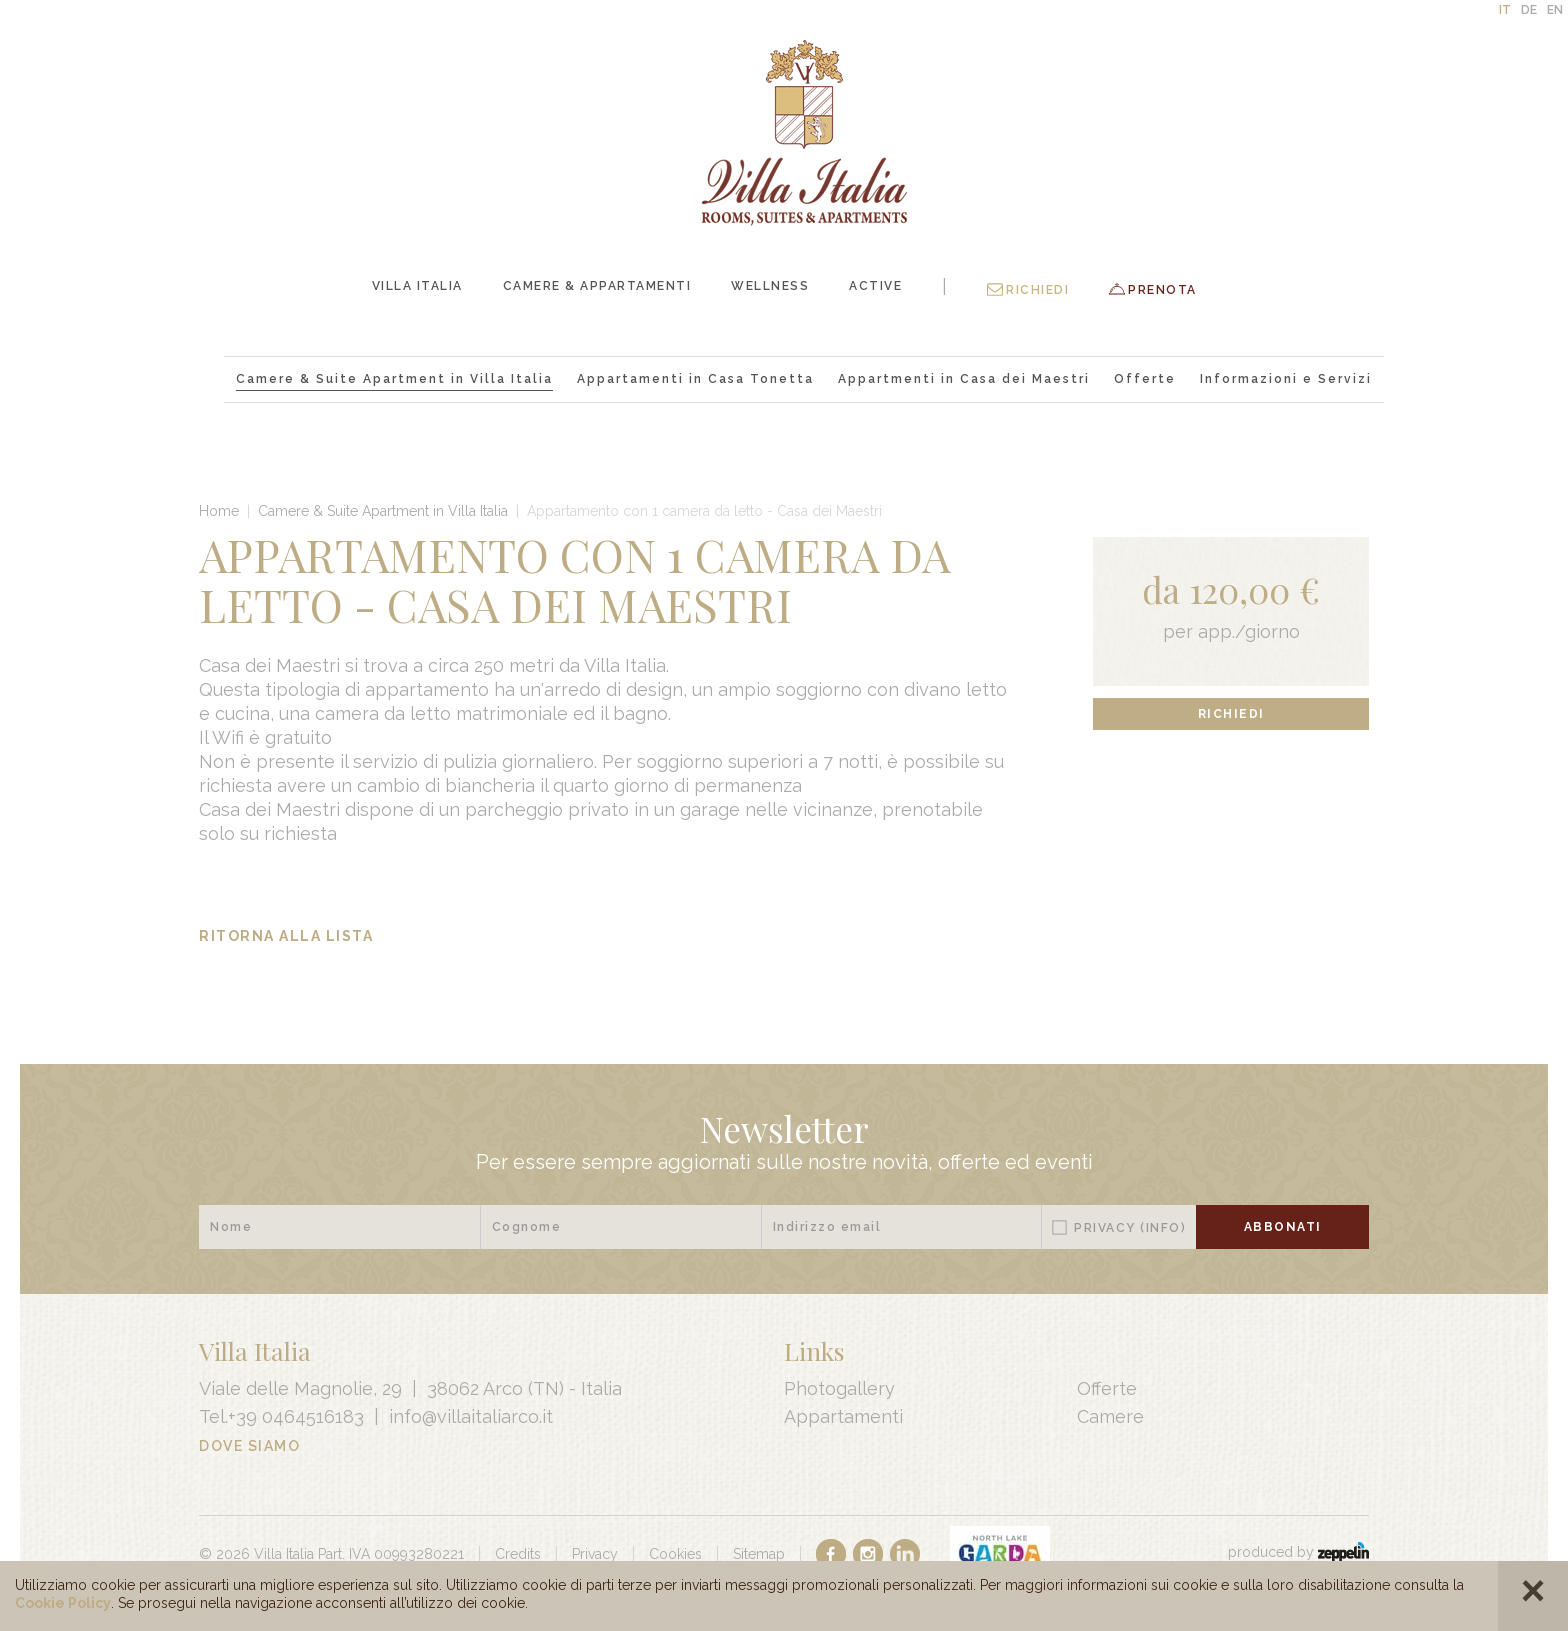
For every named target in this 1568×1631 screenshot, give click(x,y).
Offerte (1145, 379)
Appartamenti (843, 1416)
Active (875, 286)
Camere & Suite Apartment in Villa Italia (394, 379)
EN (1555, 10)
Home (219, 511)
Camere (1110, 1416)
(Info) (1163, 1228)
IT (1505, 10)
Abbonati (1283, 1227)
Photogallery (839, 1388)
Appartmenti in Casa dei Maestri (964, 379)
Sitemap (759, 1554)
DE (1529, 10)
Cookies (675, 1554)
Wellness (770, 286)
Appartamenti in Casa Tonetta (695, 379)
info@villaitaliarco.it (471, 1416)
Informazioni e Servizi (1286, 379)
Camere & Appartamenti (597, 286)
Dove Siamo (249, 1446)
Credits (518, 1554)
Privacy (1130, 1228)
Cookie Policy (63, 1603)
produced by (1298, 1552)
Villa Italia (417, 286)
